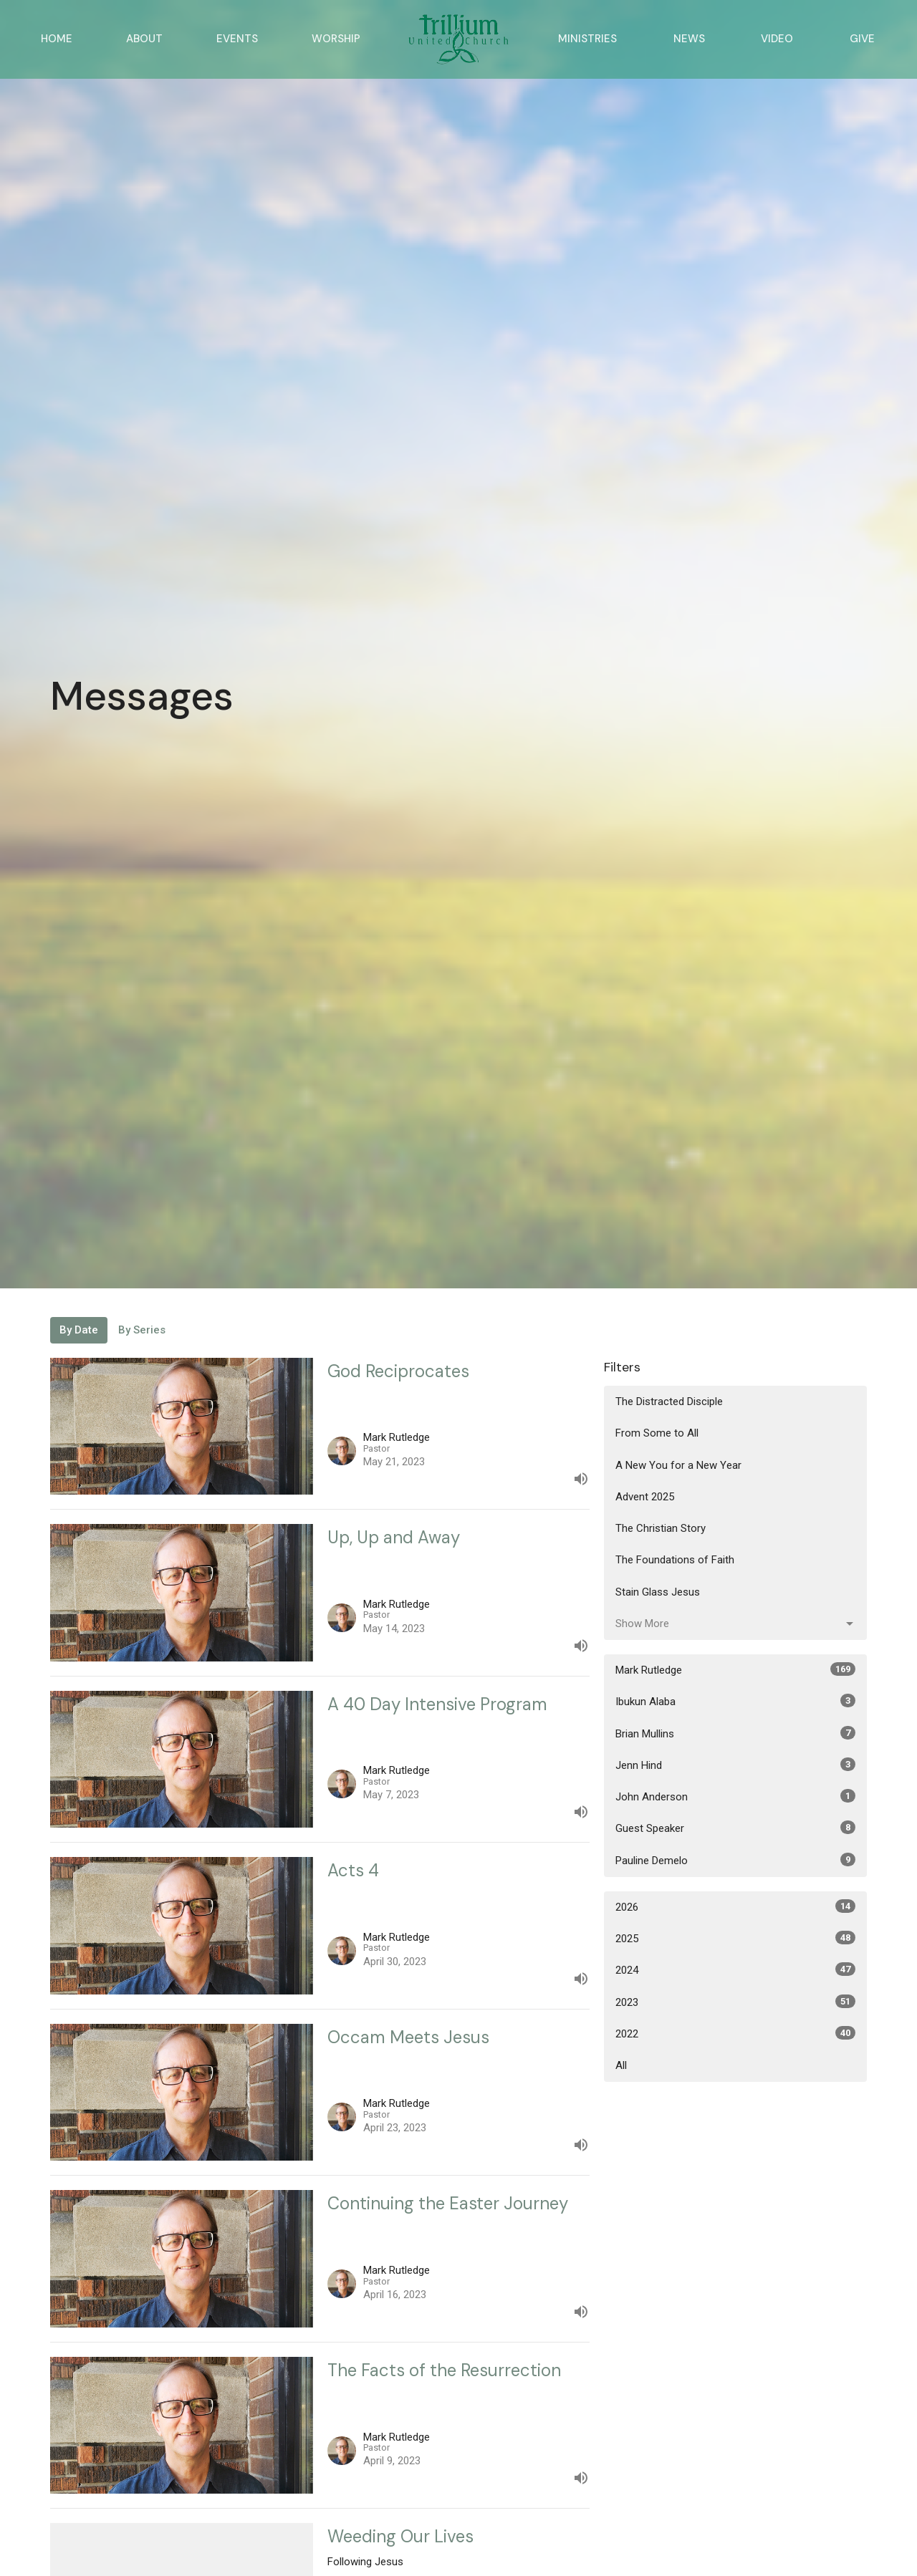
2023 (735, 2001)
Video (777, 39)
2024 (735, 1969)
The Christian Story (660, 1528)
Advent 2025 (644, 1496)
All (621, 2065)
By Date (78, 1329)
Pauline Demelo (735, 1860)
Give (862, 39)
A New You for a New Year (678, 1465)
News (689, 39)
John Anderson (735, 1796)
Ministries (587, 39)
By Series (141, 1329)
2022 (735, 2033)
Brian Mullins (735, 1733)
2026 (735, 1906)
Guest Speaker (735, 1827)
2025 (735, 1938)
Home (56, 39)
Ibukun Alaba (735, 1701)
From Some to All (656, 1433)
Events (237, 39)
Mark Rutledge (735, 1669)
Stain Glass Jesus (657, 1592)
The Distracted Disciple (669, 1401)
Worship (336, 39)
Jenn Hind (735, 1764)
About (144, 39)
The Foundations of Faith (674, 1559)
